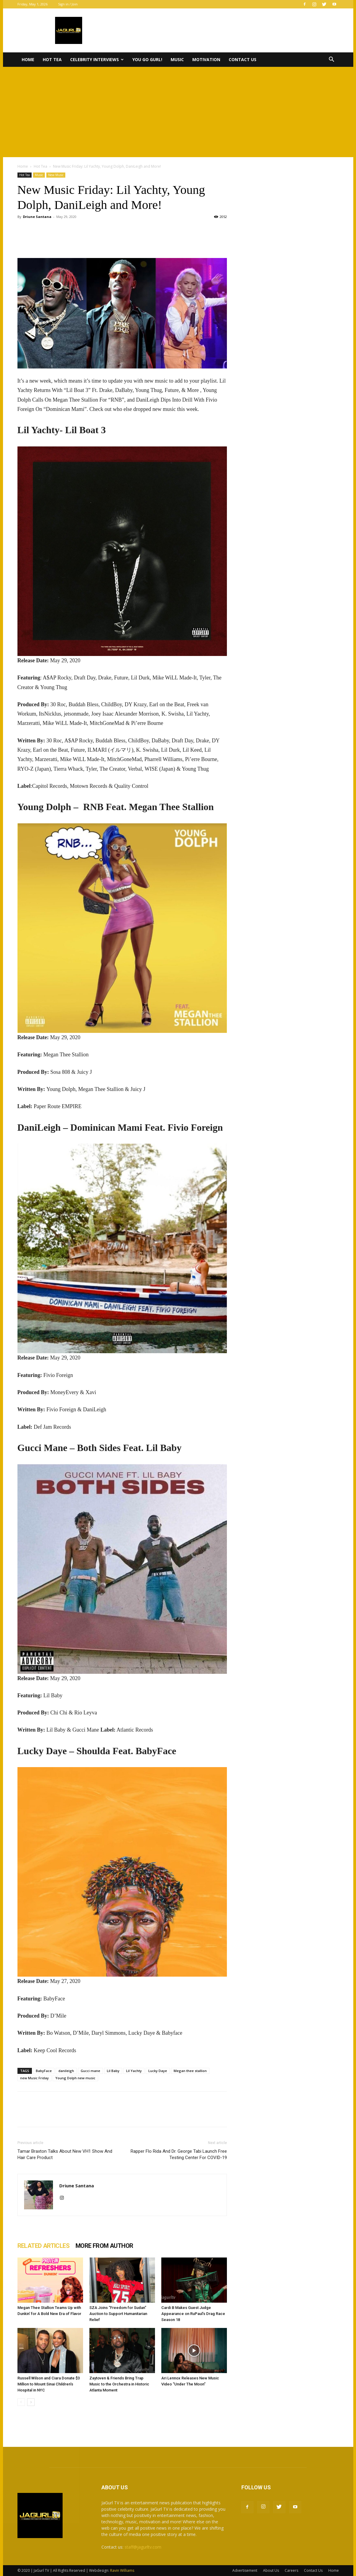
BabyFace (44, 2070)
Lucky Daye (157, 2070)
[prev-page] (21, 2402)
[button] (331, 60)
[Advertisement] (178, 112)
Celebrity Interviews (97, 59)
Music (177, 59)
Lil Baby (113, 2070)
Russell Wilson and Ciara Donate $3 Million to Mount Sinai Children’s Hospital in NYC (48, 2384)
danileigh (66, 2070)
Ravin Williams (122, 2570)
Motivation (206, 59)
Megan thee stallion (190, 2070)
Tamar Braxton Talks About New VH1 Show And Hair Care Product (64, 2154)
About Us (271, 2570)
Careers (291, 2570)
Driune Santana (37, 216)
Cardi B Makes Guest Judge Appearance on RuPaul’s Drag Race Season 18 (193, 2313)
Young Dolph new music (75, 2078)
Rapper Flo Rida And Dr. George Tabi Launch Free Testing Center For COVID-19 (179, 2154)
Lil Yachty (134, 2070)
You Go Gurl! (147, 59)
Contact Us (242, 59)
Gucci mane (90, 2070)
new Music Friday (34, 2078)
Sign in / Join (68, 4)
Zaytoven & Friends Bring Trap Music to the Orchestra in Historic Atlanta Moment (119, 2384)
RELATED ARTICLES (43, 2245)
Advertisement (244, 2570)
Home (28, 59)
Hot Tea (52, 59)
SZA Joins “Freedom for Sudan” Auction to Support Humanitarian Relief (118, 2313)
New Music (55, 175)
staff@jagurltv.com (143, 2547)
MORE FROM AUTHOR (104, 2245)
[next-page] (31, 2402)
